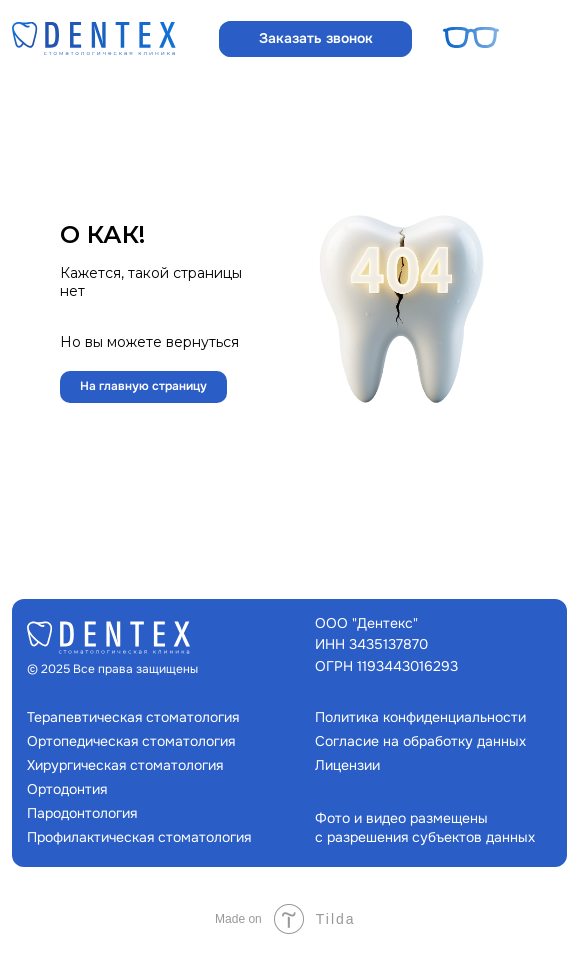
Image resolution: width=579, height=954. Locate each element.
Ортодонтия (67, 789)
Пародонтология (82, 813)
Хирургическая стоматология (125, 765)
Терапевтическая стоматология (133, 717)
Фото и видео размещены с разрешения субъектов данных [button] (425, 827)
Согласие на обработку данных (420, 741)
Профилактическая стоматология (139, 837)
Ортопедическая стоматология (131, 741)
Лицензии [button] (347, 765)
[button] (315, 39)
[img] (94, 39)
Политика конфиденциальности (420, 717)
